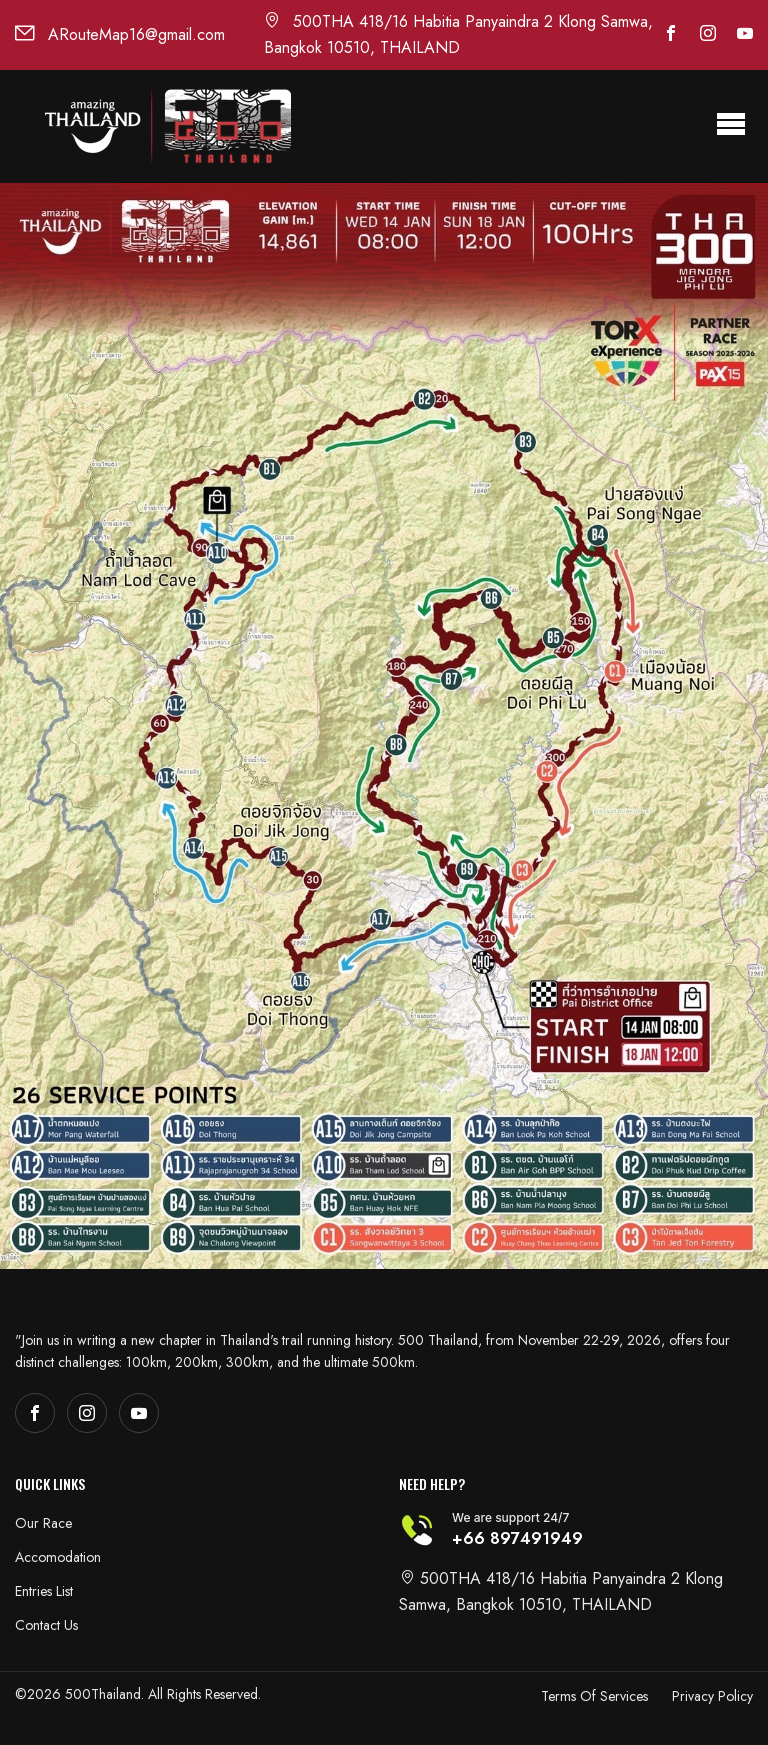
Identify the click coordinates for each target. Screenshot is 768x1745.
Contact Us (46, 1625)
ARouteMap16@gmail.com (120, 34)
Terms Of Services (594, 1696)
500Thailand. (104, 1694)
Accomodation (58, 1557)
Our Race (43, 1523)
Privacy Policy (712, 1696)
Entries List (44, 1591)
